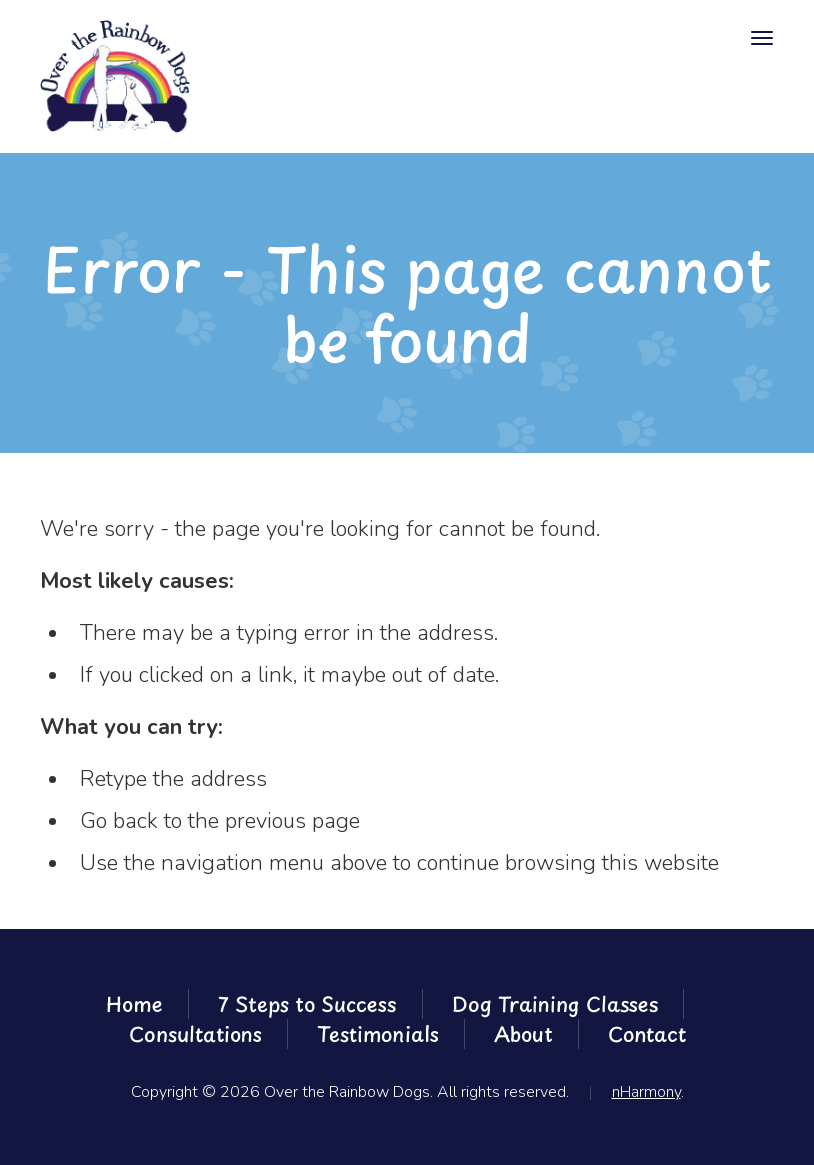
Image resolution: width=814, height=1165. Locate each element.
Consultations (195, 1034)
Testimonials (378, 1034)
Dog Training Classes (555, 1004)
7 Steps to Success (307, 1004)
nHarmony (646, 1092)
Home (134, 1004)
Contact (647, 1034)
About (523, 1034)
